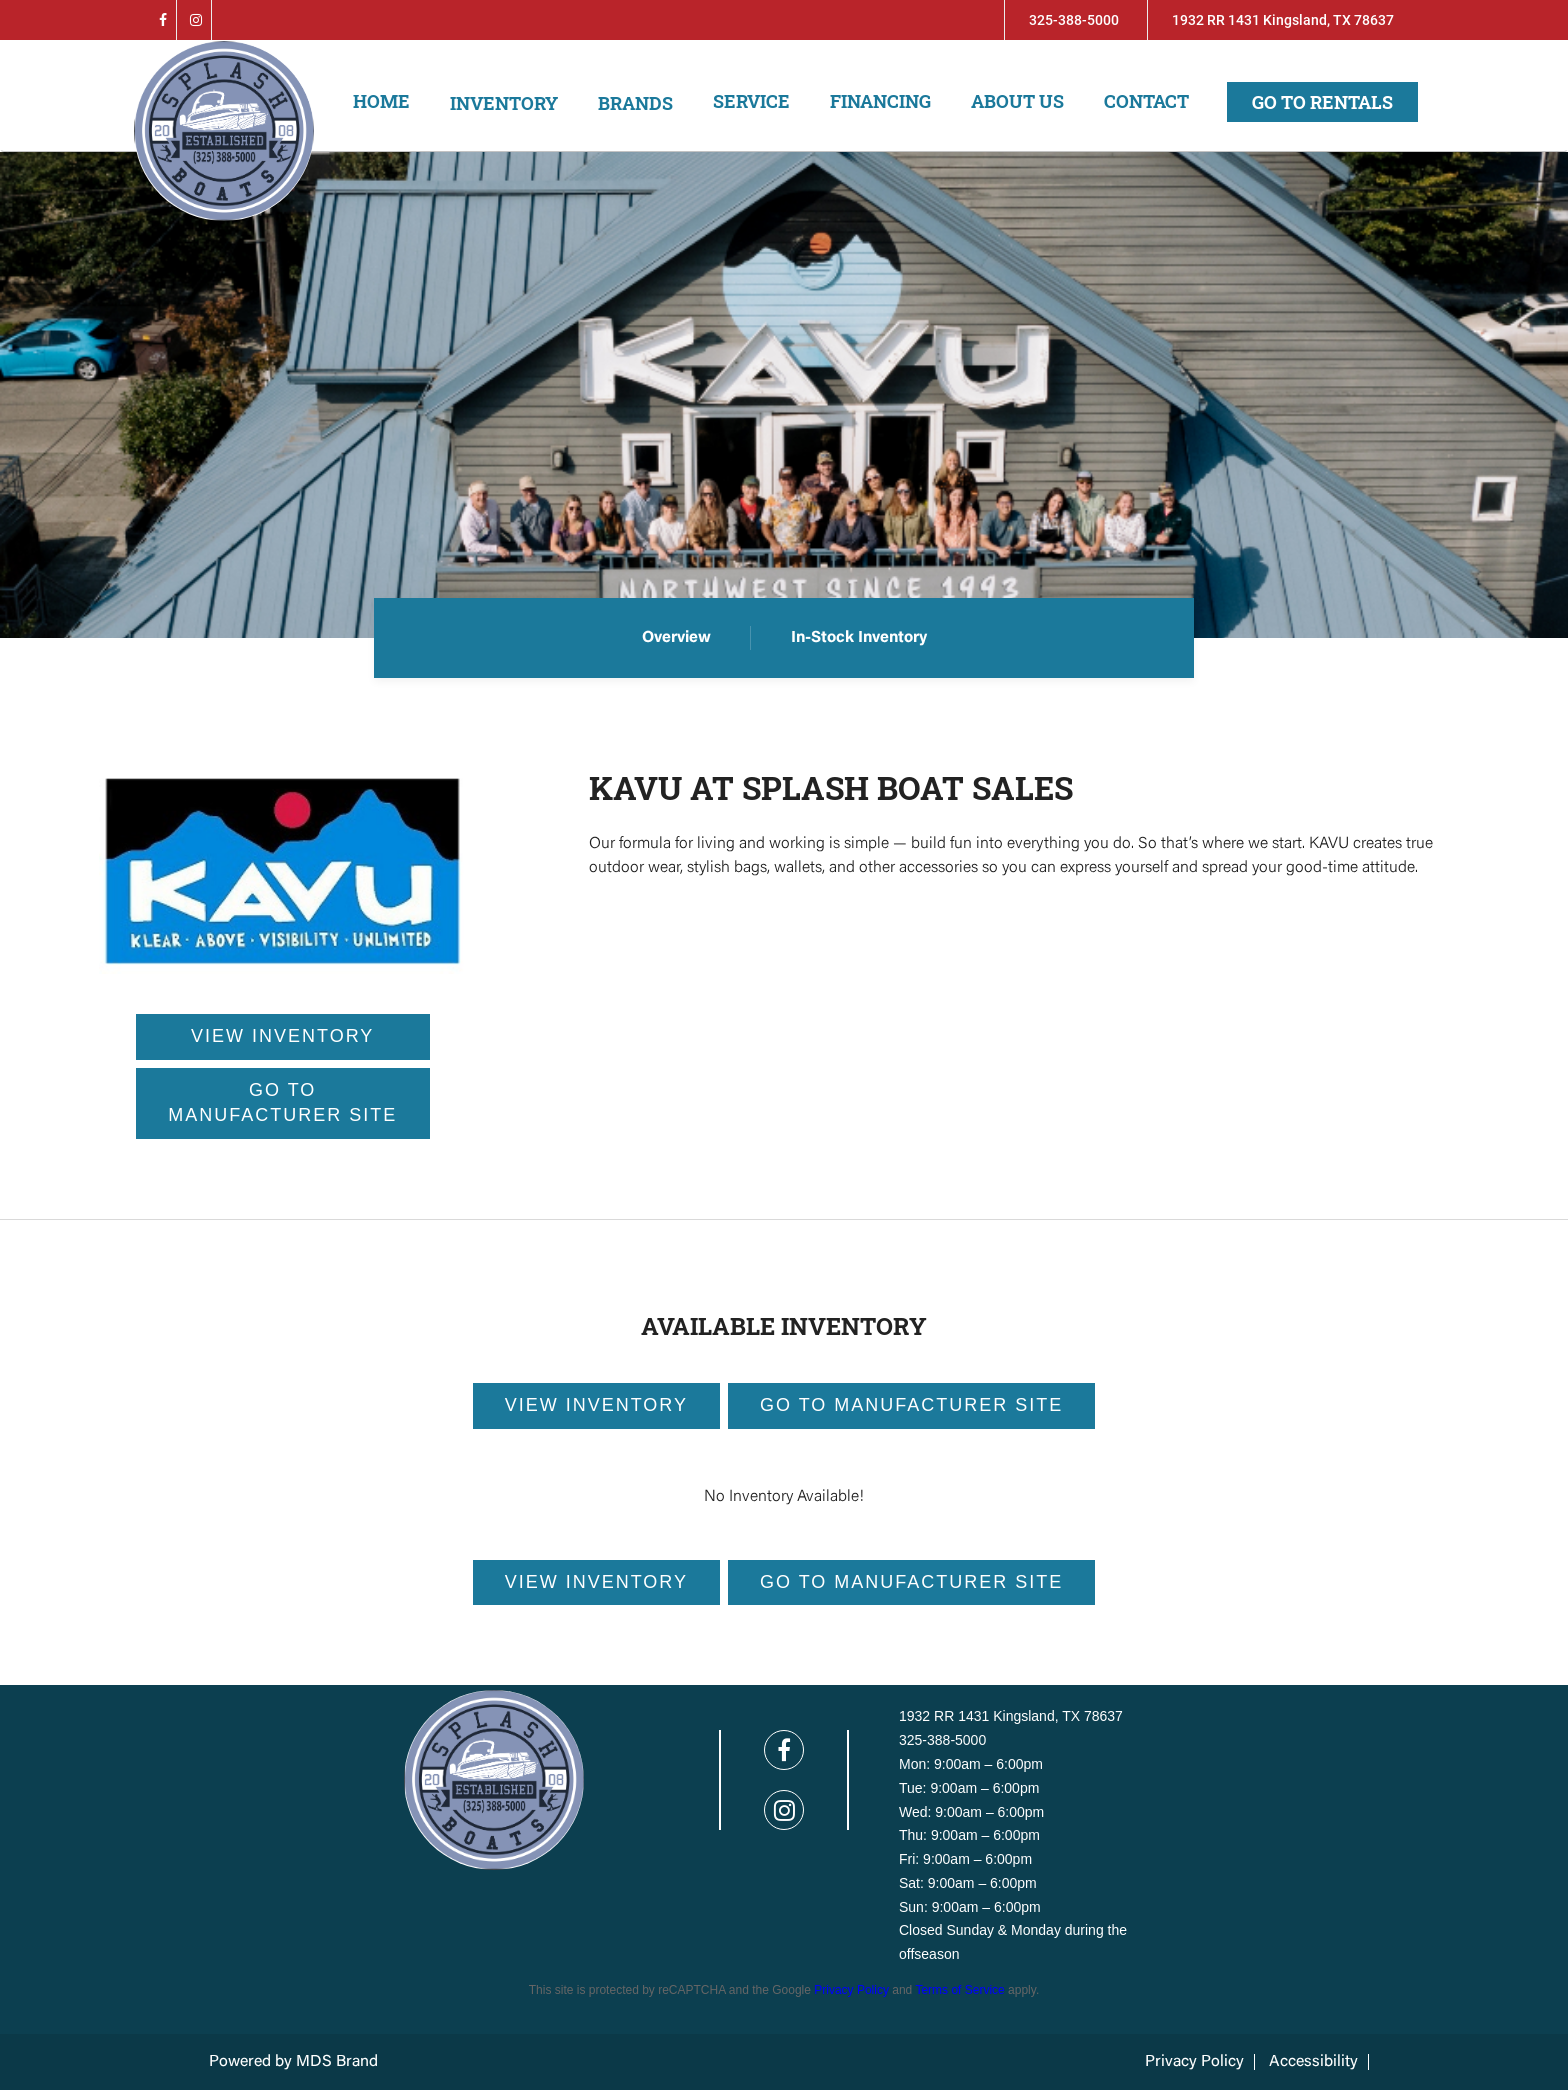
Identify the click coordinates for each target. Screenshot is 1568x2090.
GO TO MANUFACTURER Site (911, 1405)
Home (381, 101)
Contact (1146, 101)
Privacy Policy (851, 1990)
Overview (676, 638)
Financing (880, 101)
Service (751, 101)
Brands (635, 103)
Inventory (504, 103)
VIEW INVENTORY (282, 1036)
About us (1017, 101)
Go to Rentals (1322, 102)
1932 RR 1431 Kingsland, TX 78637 (1283, 20)
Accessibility (1313, 2062)
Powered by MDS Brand (293, 2062)
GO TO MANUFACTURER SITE (282, 1103)
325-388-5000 (1074, 20)
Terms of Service (959, 1990)
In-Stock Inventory (859, 638)
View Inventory (596, 1405)
